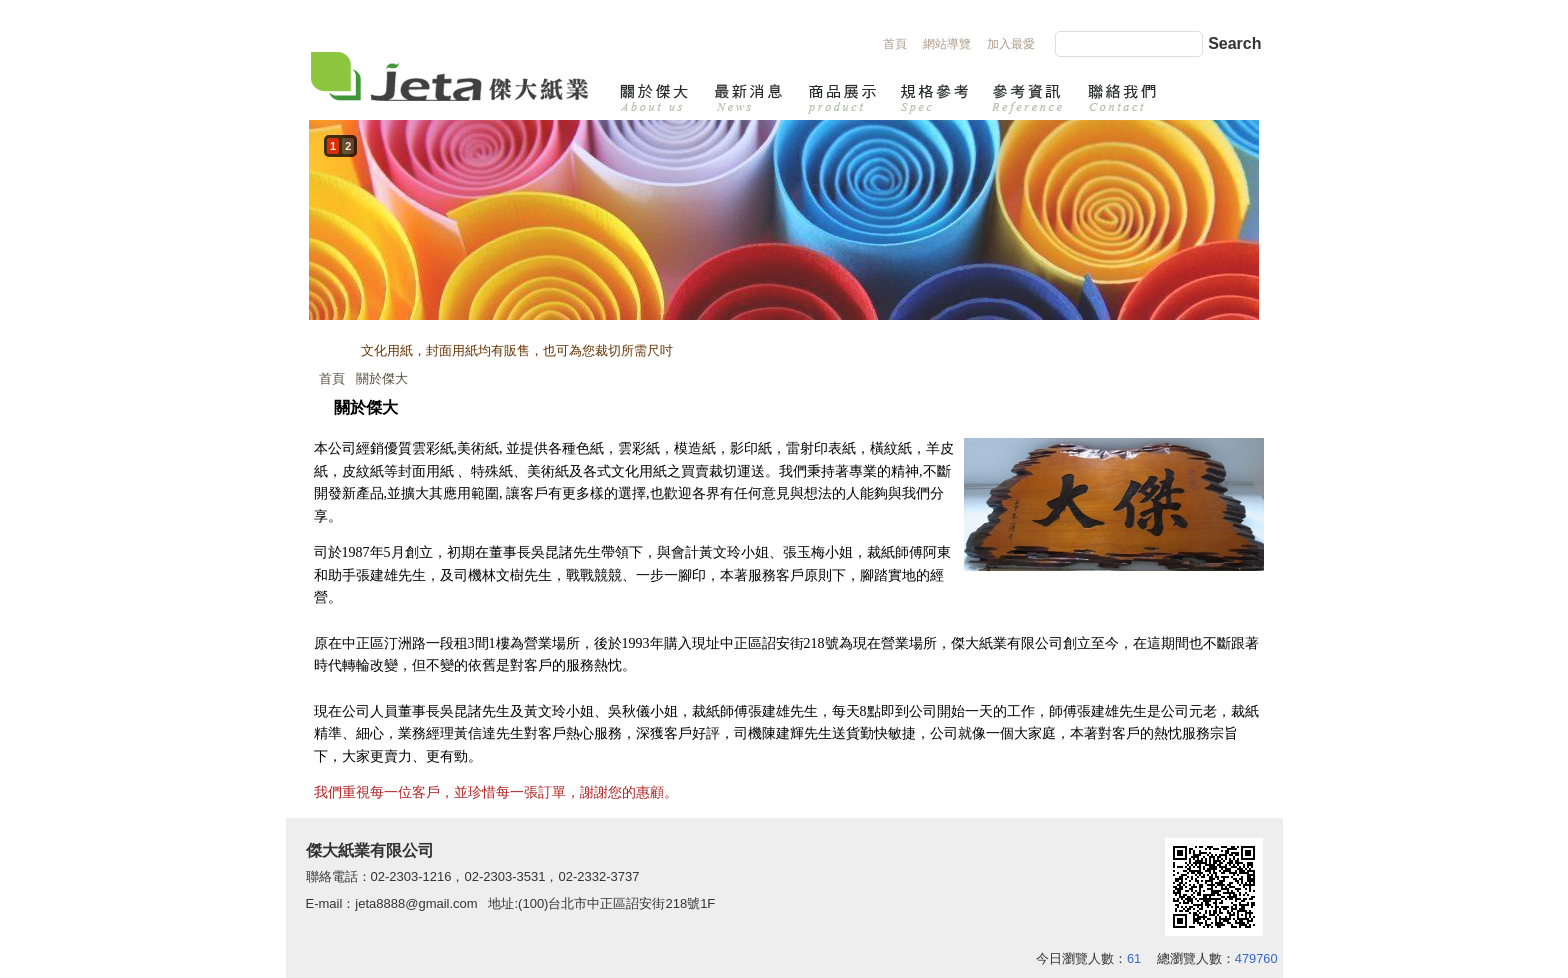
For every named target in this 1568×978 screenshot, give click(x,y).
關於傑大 (382, 378)
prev (329, 240)
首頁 (332, 378)
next (1239, 240)
